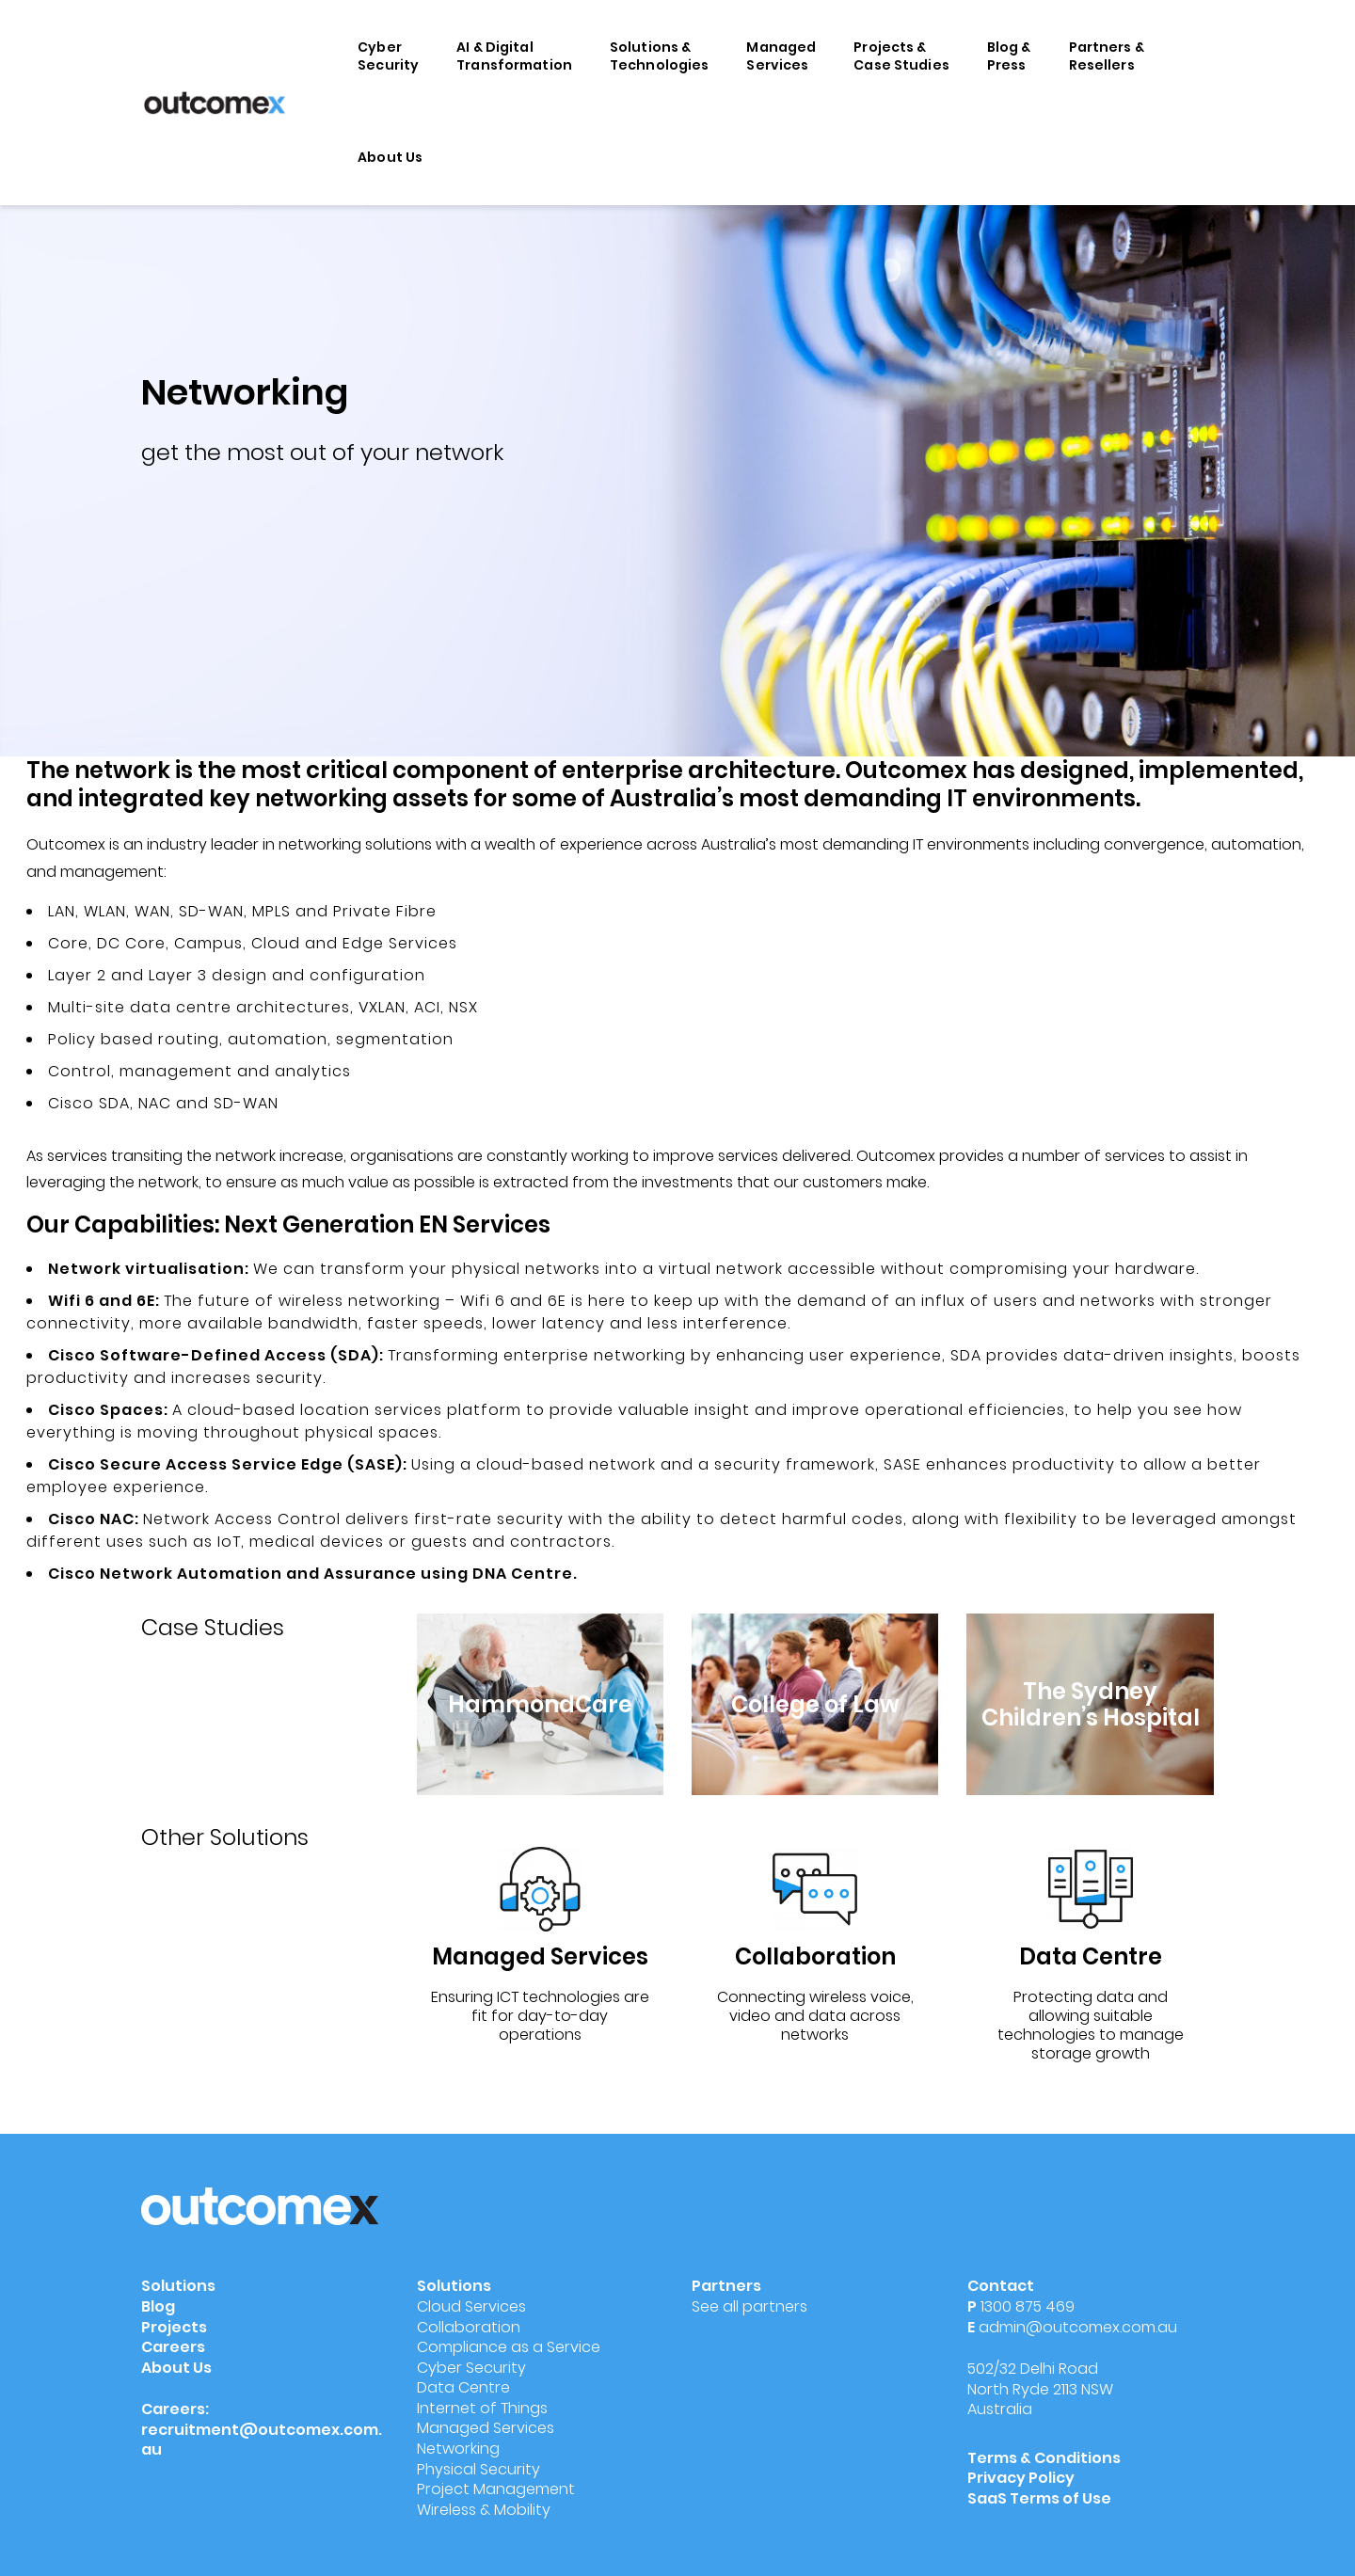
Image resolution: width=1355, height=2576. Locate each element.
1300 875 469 (1027, 2306)
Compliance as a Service (508, 2347)
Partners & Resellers (1106, 56)
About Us (390, 157)
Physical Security (478, 2469)
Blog (158, 2306)
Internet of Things (482, 2408)
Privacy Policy (1021, 2478)
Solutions (178, 2286)
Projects (174, 2327)
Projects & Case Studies (901, 56)
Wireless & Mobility (483, 2509)
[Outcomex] (214, 101)
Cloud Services (471, 2306)
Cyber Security (388, 56)
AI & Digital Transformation (514, 56)
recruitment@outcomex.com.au (261, 2440)
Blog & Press (1009, 56)
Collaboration (468, 2327)
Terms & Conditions (1044, 2458)
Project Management (496, 2489)
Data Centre (463, 2387)
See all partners (749, 2306)
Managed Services (781, 56)
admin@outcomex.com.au (1078, 2327)
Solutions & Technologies (659, 56)
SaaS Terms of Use (1040, 2498)
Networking (458, 2448)
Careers (173, 2347)
